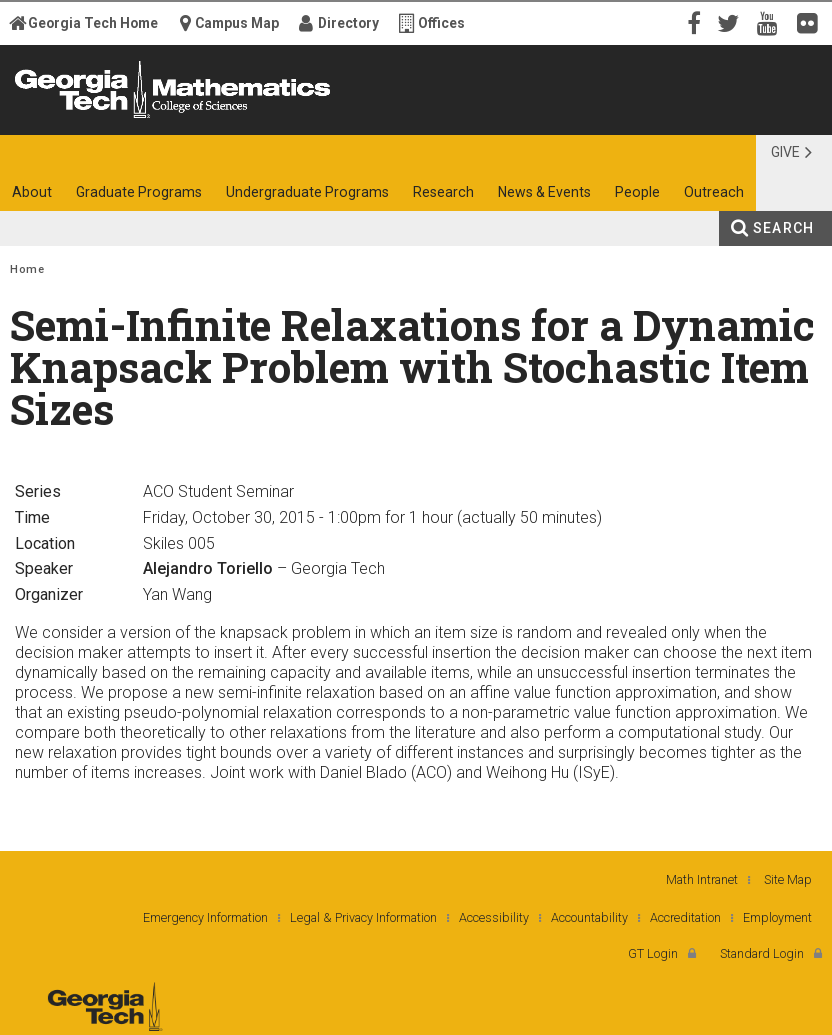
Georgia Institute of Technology (62, 117)
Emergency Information (205, 917)
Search (783, 228)
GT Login (653, 953)
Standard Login (762, 953)
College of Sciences (221, 117)
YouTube (772, 22)
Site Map (788, 879)
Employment (777, 917)
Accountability (589, 917)
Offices (441, 23)
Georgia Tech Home (93, 23)
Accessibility (494, 917)
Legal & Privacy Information (363, 917)
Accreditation (685, 917)
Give (785, 152)
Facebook (692, 22)
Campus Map (237, 23)
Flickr (812, 22)
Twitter (732, 22)
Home (27, 269)
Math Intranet (702, 879)
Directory (348, 23)
